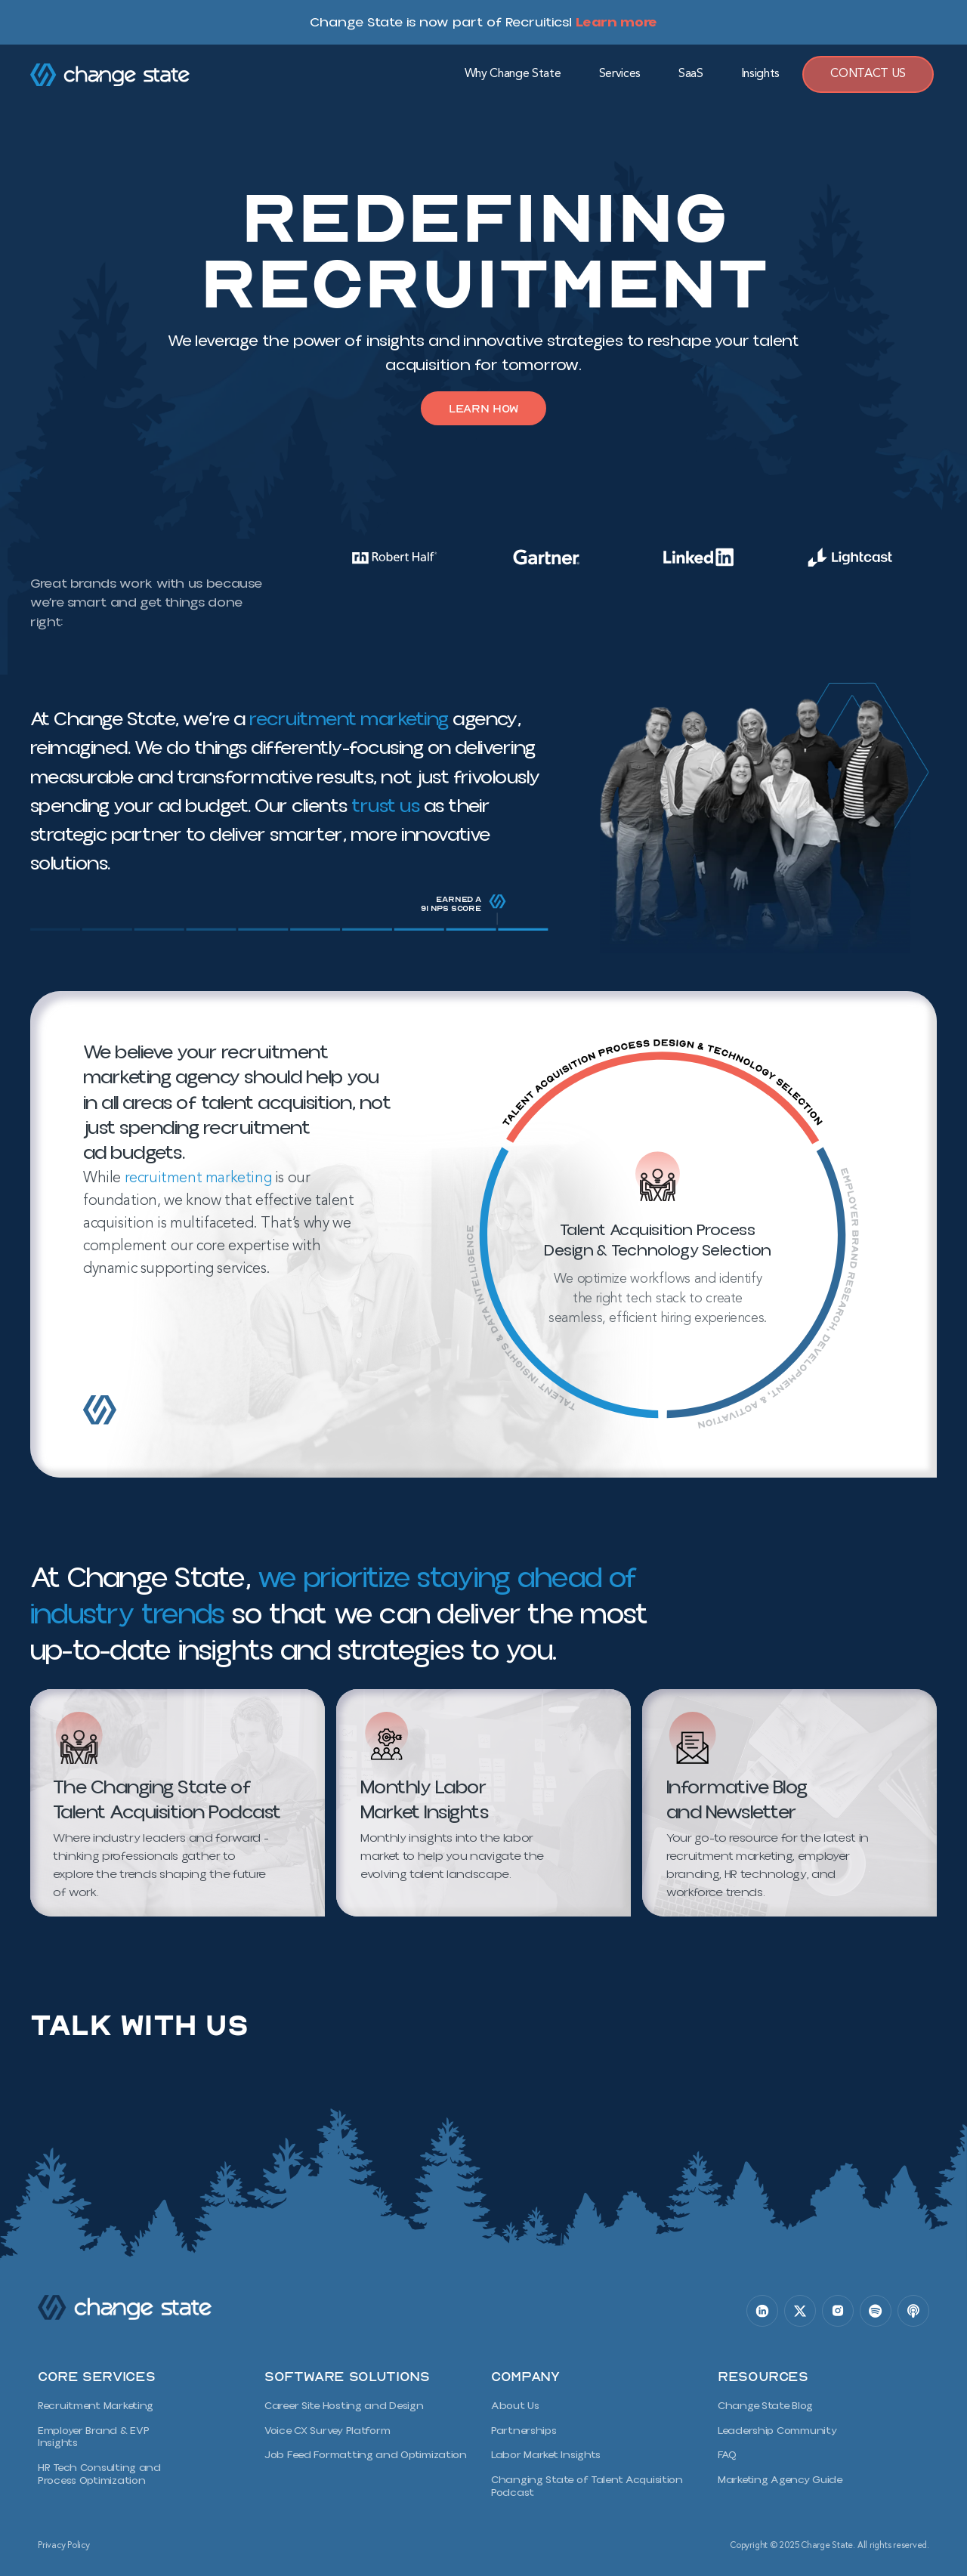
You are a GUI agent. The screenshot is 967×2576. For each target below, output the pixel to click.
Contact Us (868, 74)
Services (620, 74)
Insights (760, 74)
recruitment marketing (198, 1181)
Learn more (616, 22)
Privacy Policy (64, 2541)
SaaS (690, 74)
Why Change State (513, 74)
